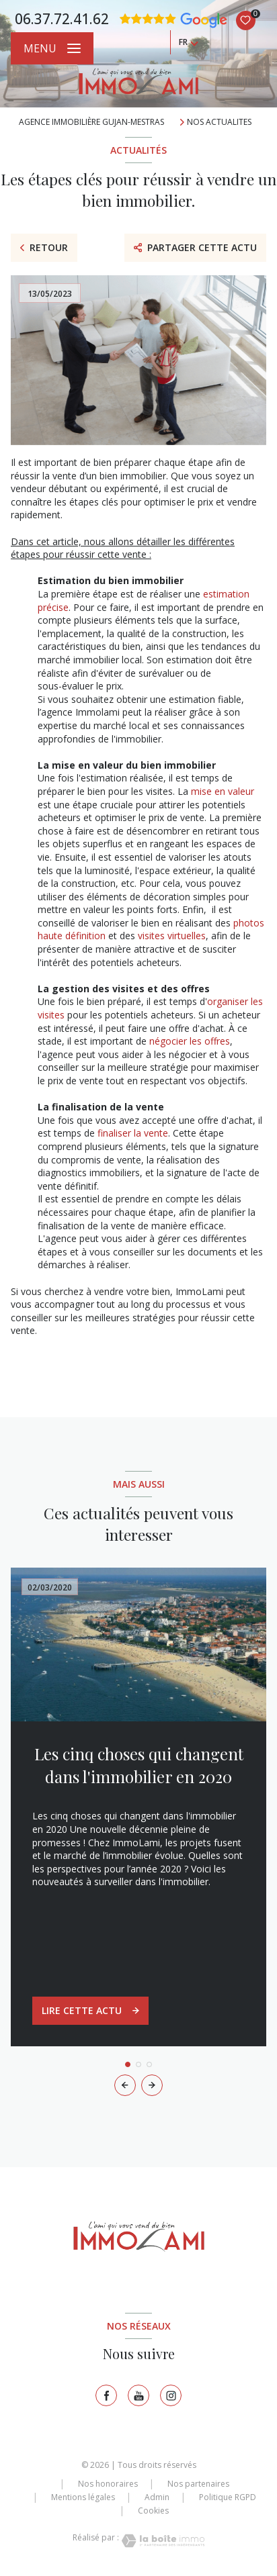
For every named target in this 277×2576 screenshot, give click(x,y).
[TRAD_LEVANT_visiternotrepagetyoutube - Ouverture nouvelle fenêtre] (138, 2395)
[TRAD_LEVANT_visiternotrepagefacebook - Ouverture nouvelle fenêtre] (106, 2395)
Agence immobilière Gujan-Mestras (91, 122)
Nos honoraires (108, 2483)
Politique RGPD (227, 2497)
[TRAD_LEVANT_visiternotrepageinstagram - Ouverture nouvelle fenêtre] (171, 2395)
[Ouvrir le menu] (52, 48)
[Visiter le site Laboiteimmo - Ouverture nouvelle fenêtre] (162, 2540)
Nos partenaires (198, 2483)
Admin (157, 2497)
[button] (152, 2085)
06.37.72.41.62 (62, 18)
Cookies (153, 2511)
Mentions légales (83, 2497)
